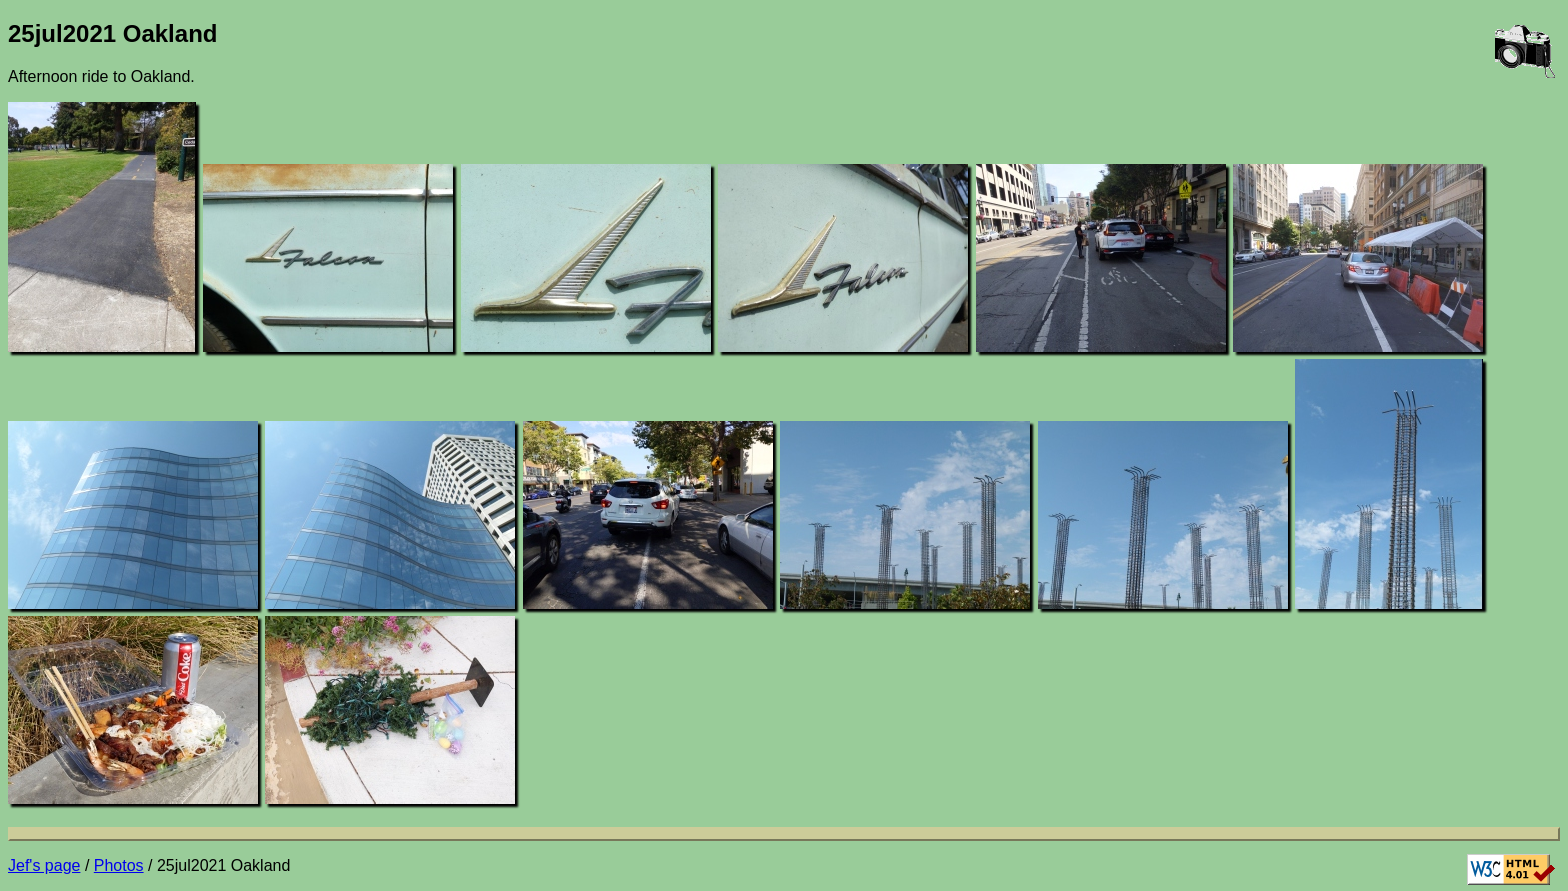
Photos (119, 865)
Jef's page (44, 865)
